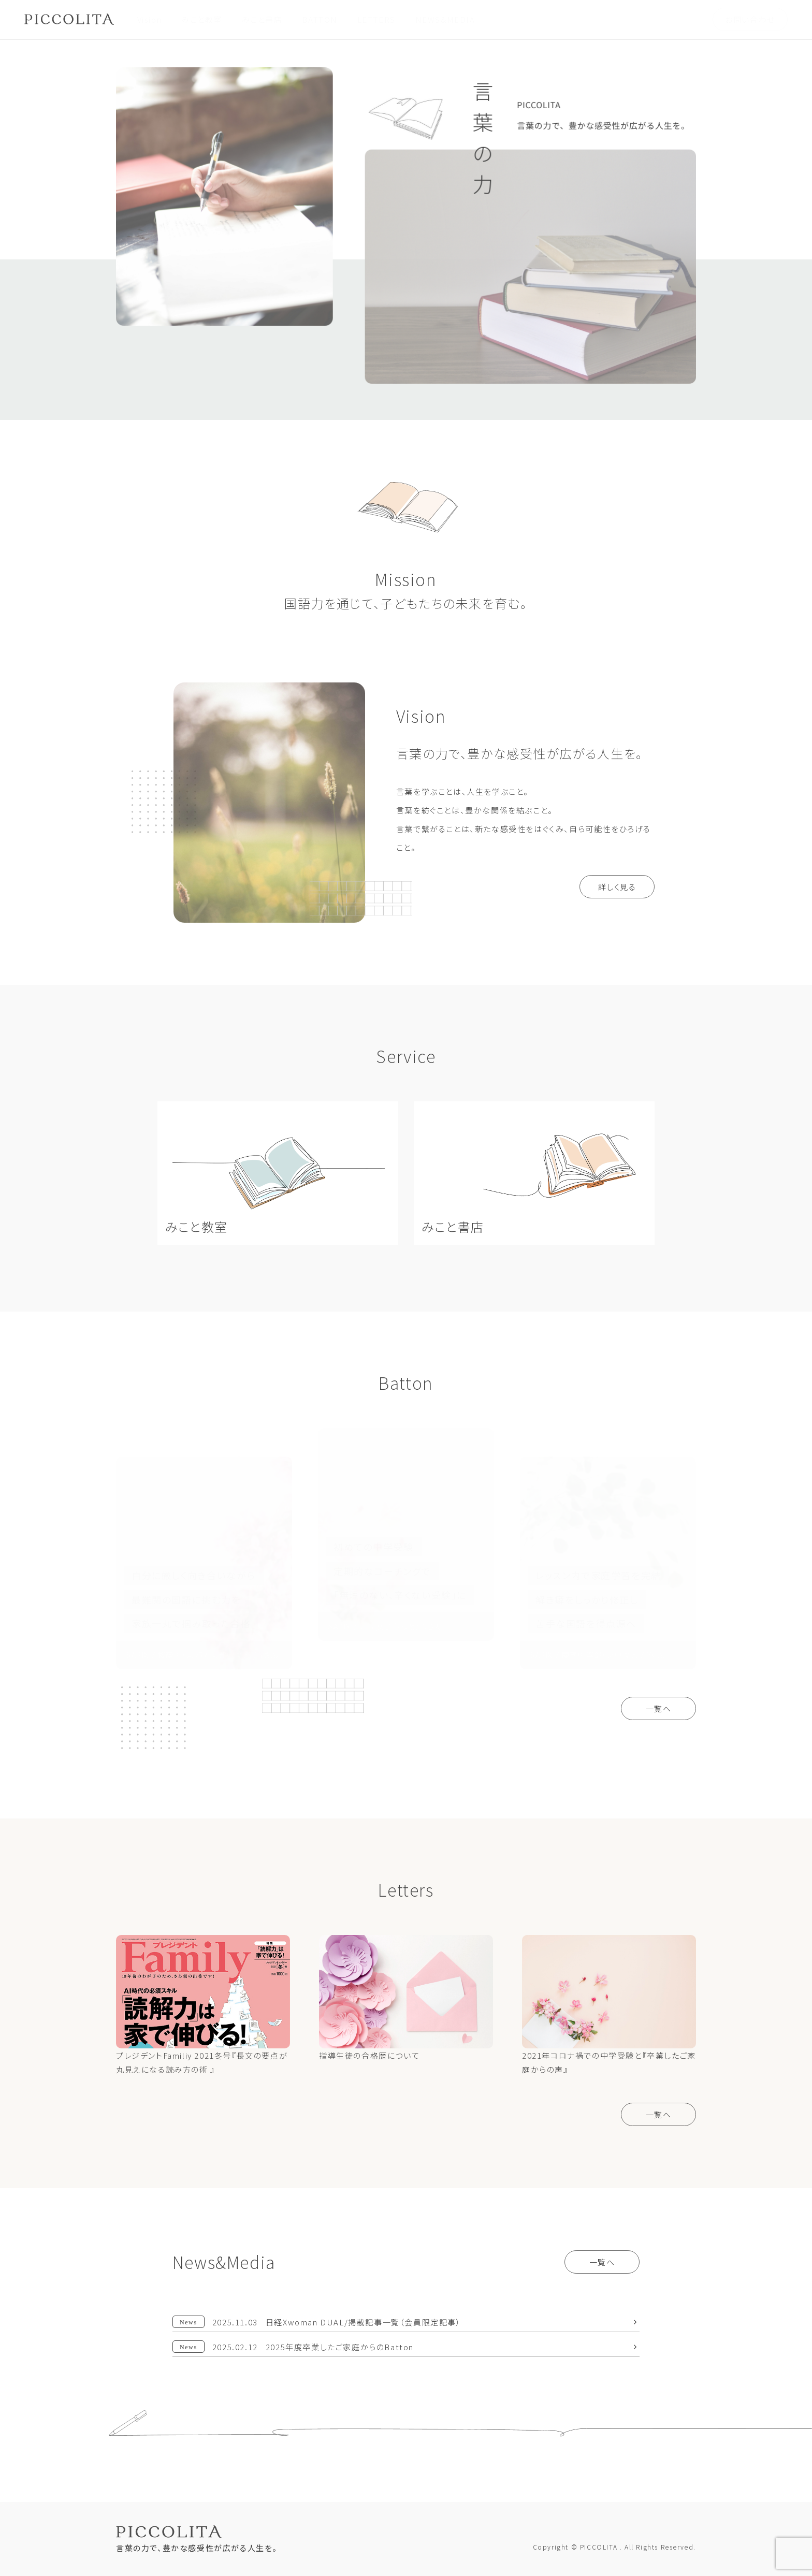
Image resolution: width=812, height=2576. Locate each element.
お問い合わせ (750, 19)
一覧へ (659, 1708)
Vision (149, 19)
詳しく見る (617, 886)
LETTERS (376, 19)
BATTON (320, 19)
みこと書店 (262, 19)
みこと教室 (201, 19)
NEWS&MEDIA (445, 19)
